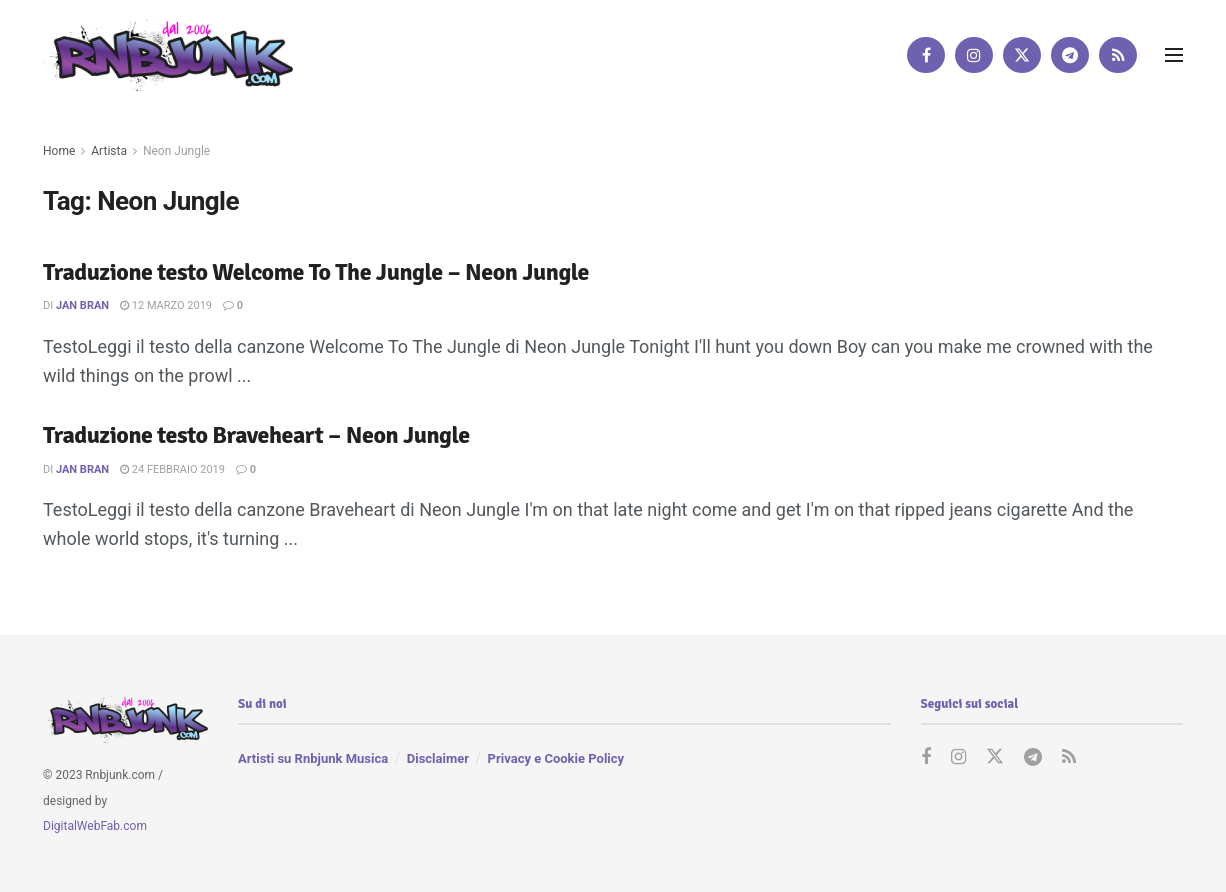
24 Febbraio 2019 (172, 469)
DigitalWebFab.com (95, 826)
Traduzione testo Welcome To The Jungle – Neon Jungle (316, 272)
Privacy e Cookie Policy (556, 758)
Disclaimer (438, 758)
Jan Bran (82, 305)
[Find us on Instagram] (974, 55)
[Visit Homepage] (168, 54)
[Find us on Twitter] (1022, 55)
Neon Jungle (176, 151)
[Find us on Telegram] (1070, 55)
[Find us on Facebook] (926, 55)
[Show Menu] (1174, 55)
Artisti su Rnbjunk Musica (313, 758)
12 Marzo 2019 (166, 305)
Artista (109, 151)
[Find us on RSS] (1118, 55)
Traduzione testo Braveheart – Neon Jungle (256, 435)
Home (59, 151)
